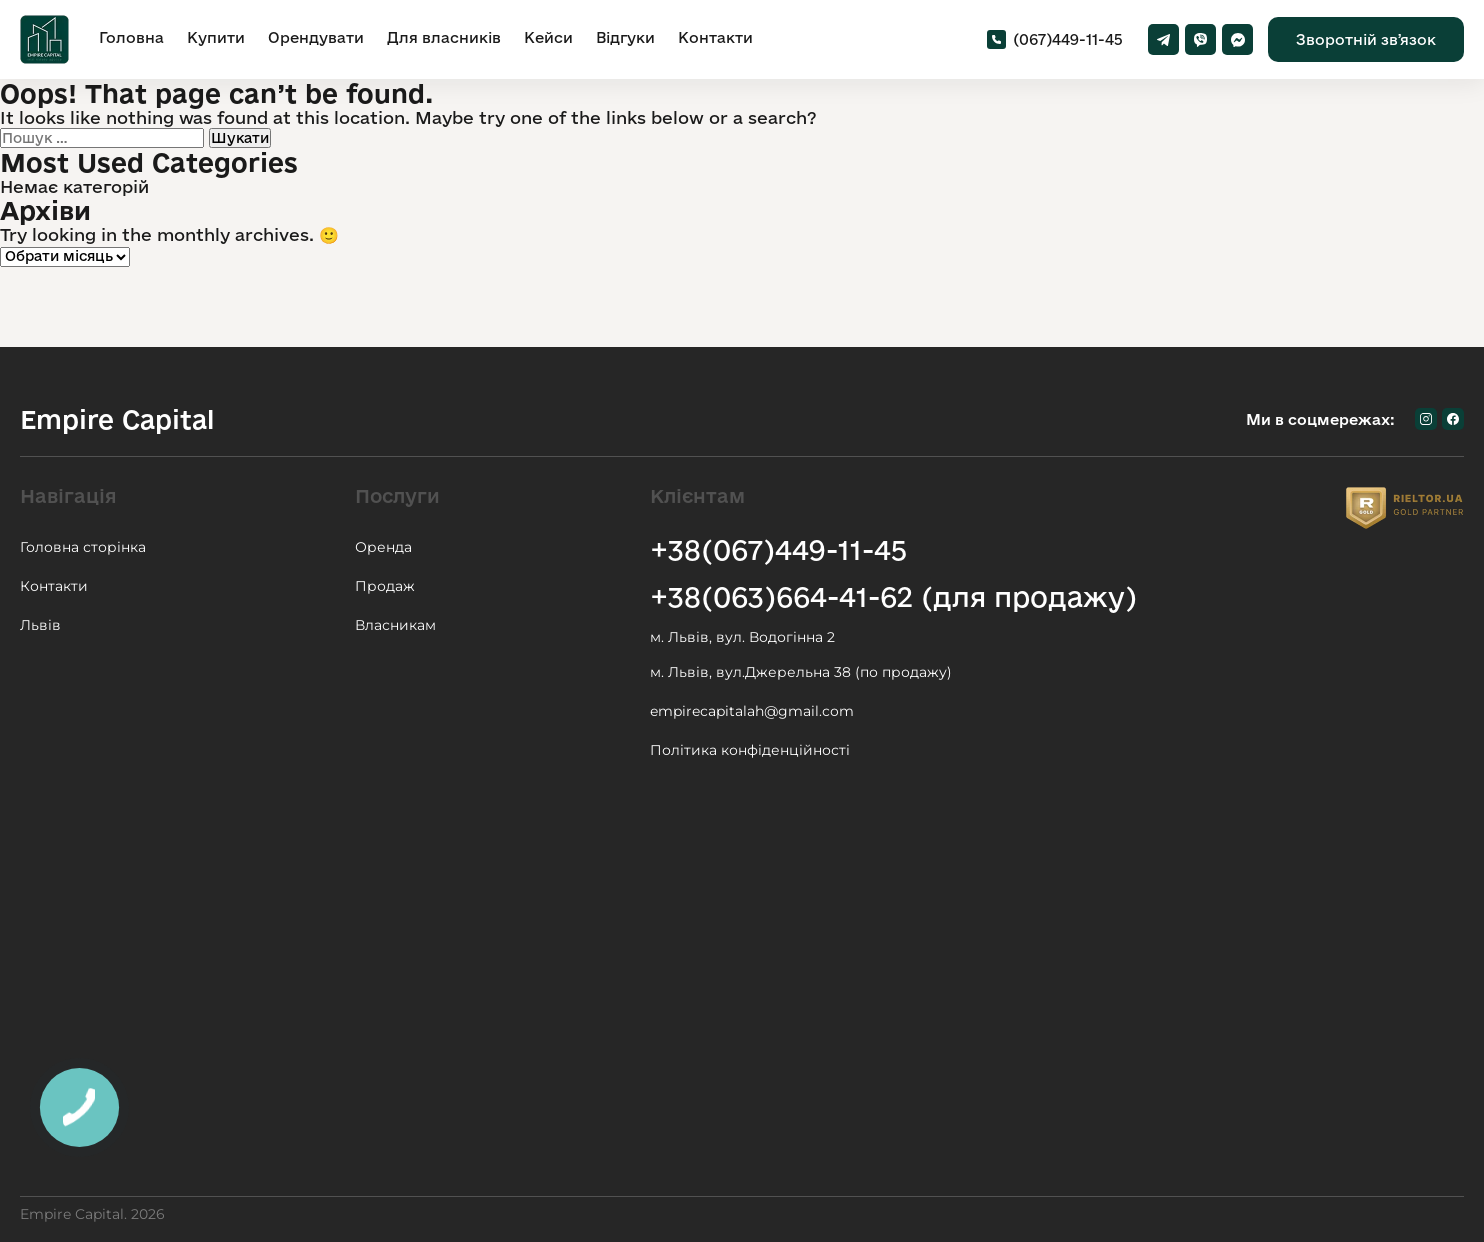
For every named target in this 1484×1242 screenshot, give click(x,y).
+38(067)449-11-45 (778, 549)
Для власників (444, 37)
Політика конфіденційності (750, 750)
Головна (131, 37)
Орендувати (316, 37)
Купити (216, 37)
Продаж (385, 586)
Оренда (383, 547)
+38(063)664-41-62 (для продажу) (893, 596)
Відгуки (625, 37)
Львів (40, 625)
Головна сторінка (83, 547)
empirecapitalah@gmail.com (752, 711)
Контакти (715, 37)
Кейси (548, 37)
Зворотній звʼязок (1366, 39)
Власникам (395, 625)
